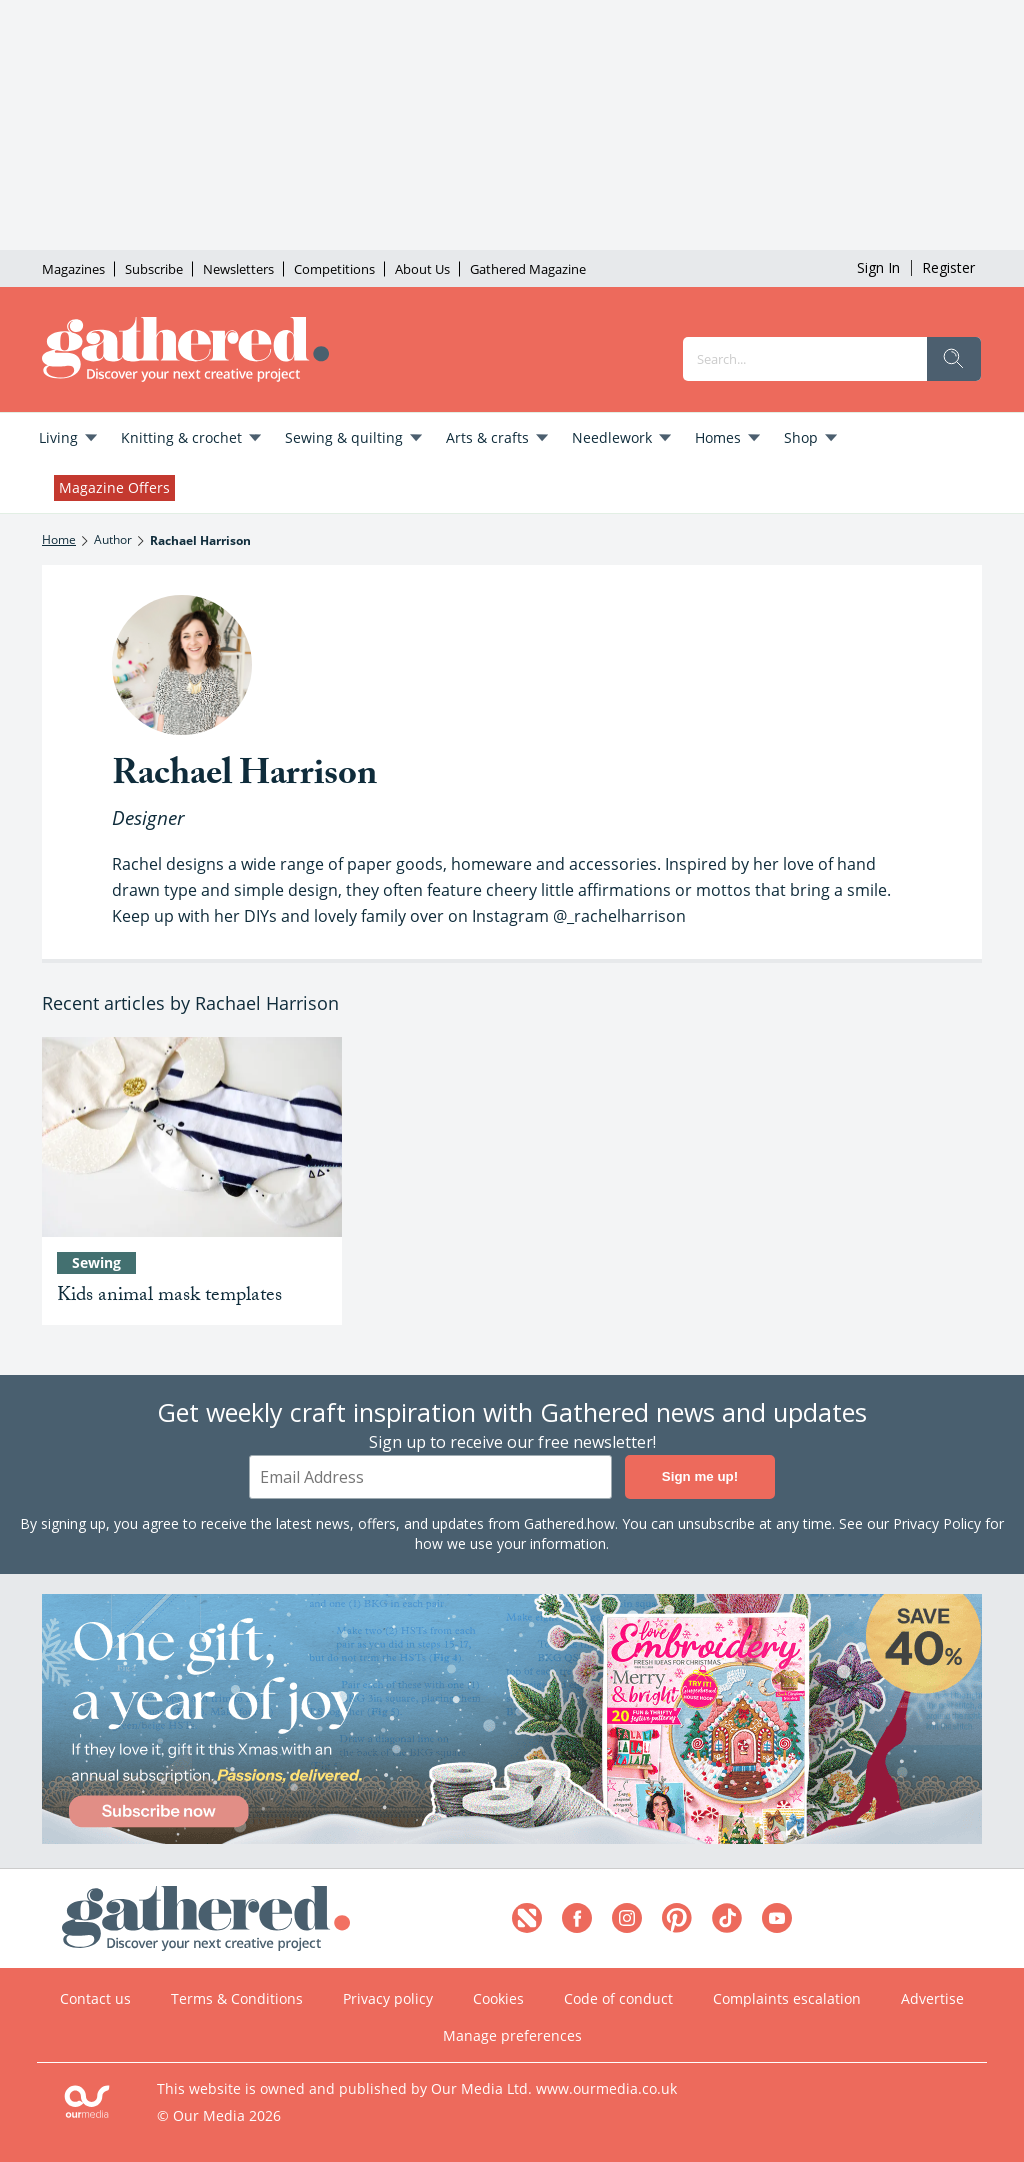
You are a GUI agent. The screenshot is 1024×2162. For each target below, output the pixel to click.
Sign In (878, 267)
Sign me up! (700, 1477)
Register (948, 267)
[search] (954, 359)
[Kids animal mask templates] (192, 1137)
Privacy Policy (937, 1523)
